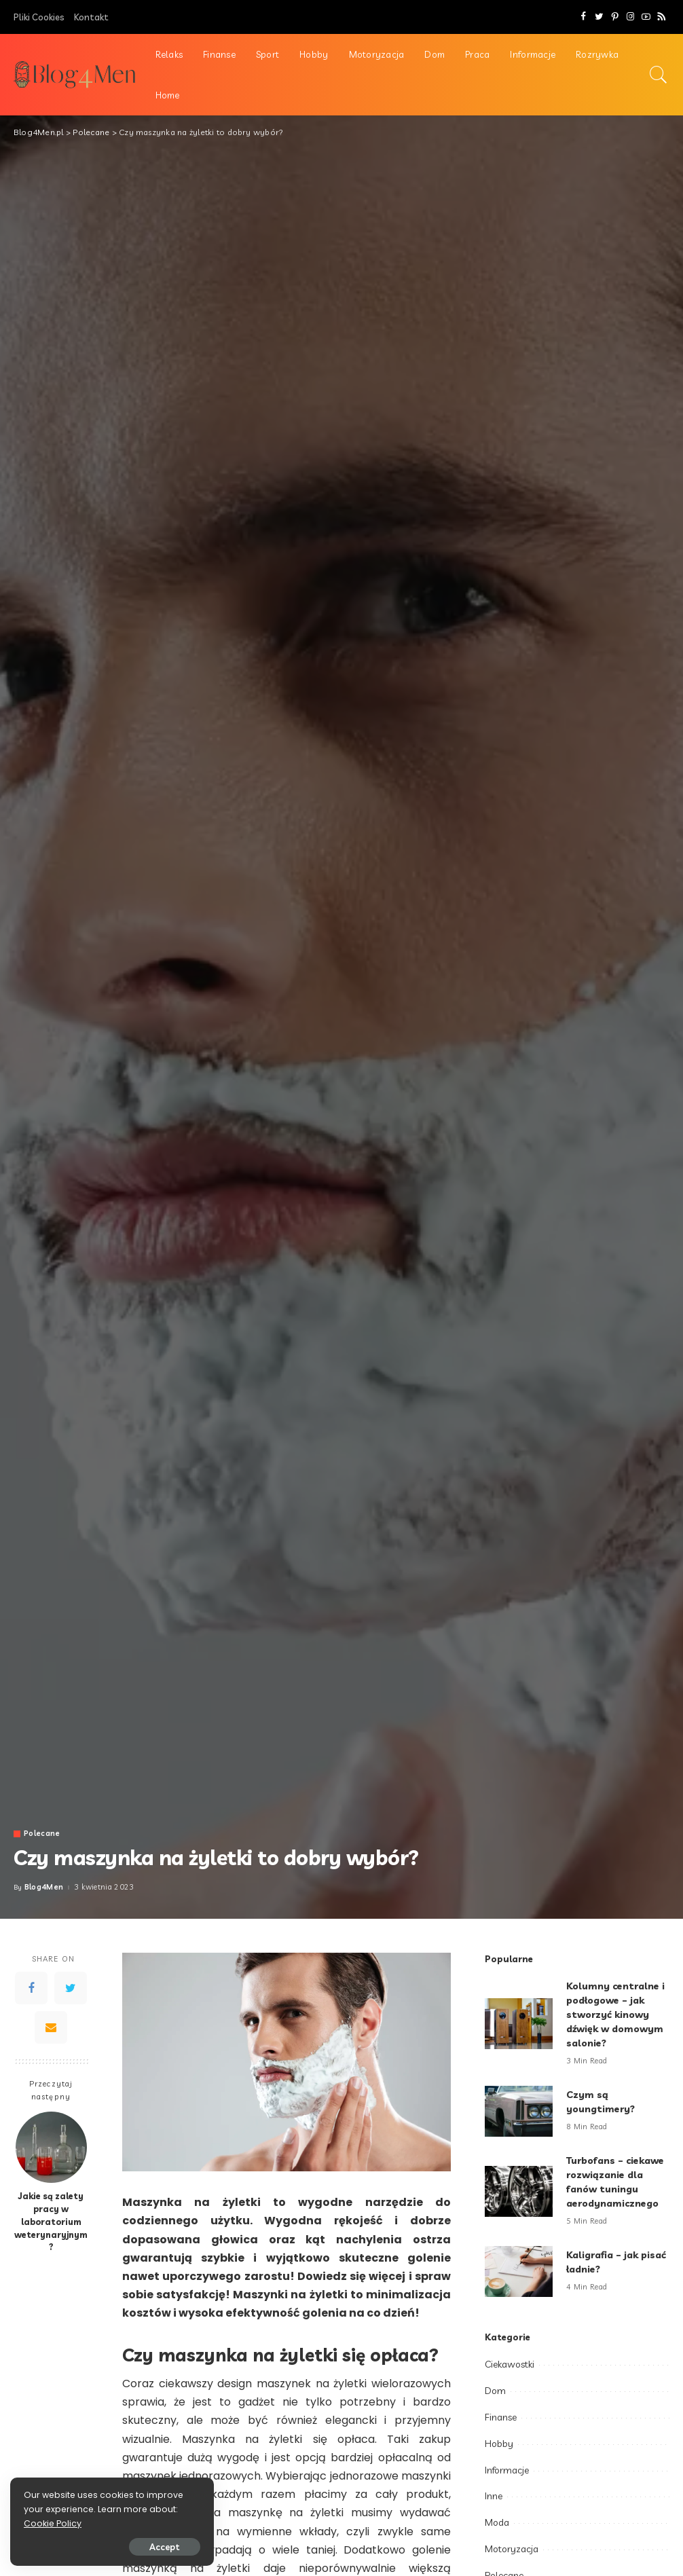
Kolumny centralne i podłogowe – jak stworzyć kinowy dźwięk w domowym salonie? (615, 2014)
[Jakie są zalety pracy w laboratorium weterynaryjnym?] (51, 2147)
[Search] (658, 74)
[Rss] (661, 17)
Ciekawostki (509, 2364)
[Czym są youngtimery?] (519, 2111)
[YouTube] (646, 17)
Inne (493, 2496)
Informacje (507, 2470)
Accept (164, 2546)
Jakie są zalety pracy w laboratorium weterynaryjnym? (51, 2221)
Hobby (499, 2443)
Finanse (501, 2417)
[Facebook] (583, 17)
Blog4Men (44, 1887)
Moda (497, 2522)
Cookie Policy (52, 2523)
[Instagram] (630, 17)
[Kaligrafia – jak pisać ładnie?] (519, 2271)
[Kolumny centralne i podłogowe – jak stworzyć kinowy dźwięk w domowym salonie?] (519, 2023)
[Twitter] (599, 17)
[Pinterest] (615, 17)
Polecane (42, 1833)
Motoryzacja (511, 2549)
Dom (495, 2391)
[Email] (51, 2027)
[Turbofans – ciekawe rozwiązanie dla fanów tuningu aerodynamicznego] (519, 2191)
